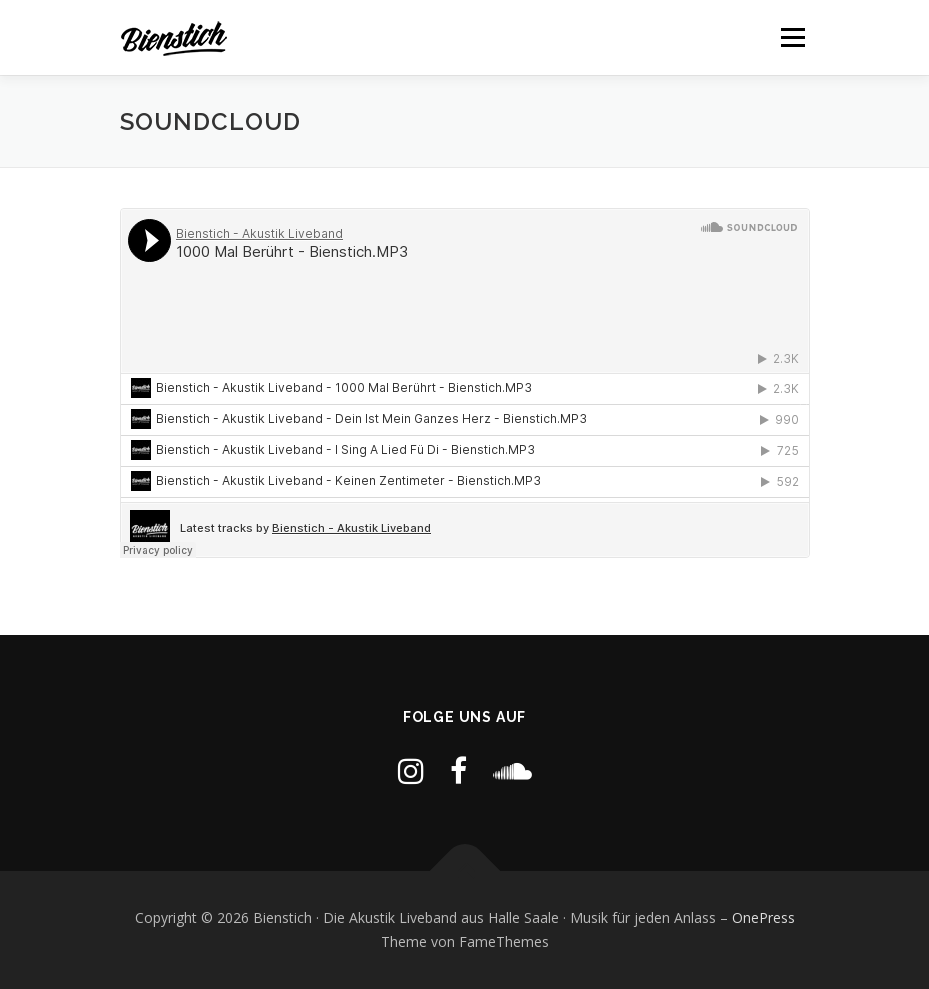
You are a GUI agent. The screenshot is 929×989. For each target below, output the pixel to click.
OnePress (763, 917)
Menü (792, 37)
